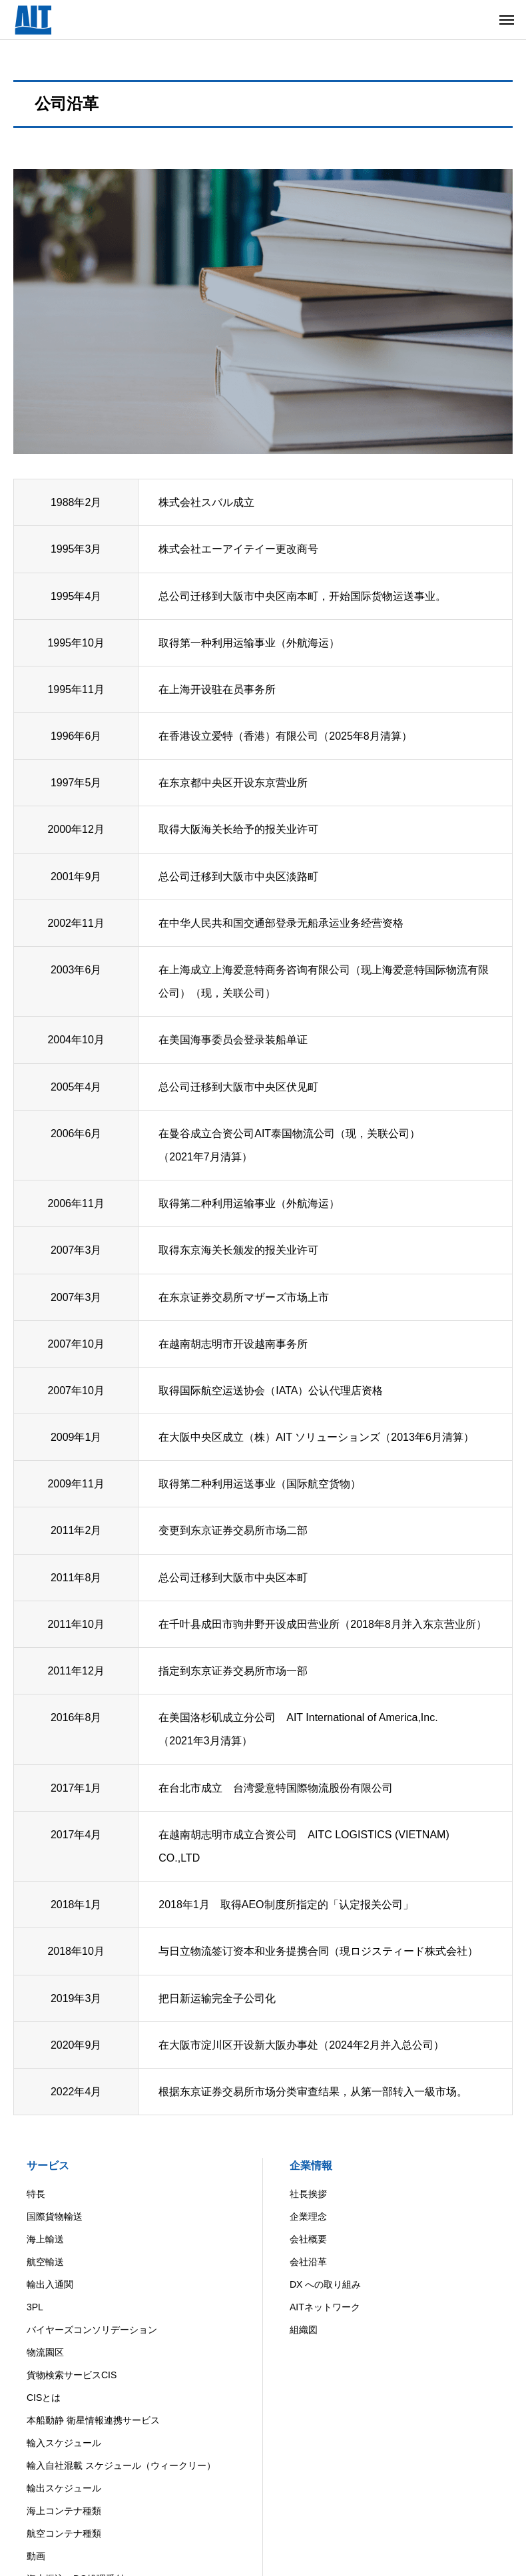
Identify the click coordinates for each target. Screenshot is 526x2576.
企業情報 (311, 2165)
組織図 (304, 2329)
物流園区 (45, 2352)
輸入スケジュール (64, 2443)
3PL (35, 2307)
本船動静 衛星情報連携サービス (93, 2420)
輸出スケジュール (64, 2488)
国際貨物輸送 (55, 2216)
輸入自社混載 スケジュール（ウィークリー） (121, 2465)
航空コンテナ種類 (64, 2533)
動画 (36, 2556)
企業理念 (308, 2216)
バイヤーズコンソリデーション (92, 2329)
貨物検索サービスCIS (72, 2375)
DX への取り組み (325, 2284)
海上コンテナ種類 (64, 2510)
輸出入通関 (50, 2284)
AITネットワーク (325, 2307)
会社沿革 (308, 2261)
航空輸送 (45, 2261)
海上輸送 (45, 2239)
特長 (36, 2194)
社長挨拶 (308, 2194)
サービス (48, 2165)
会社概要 (308, 2239)
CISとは (44, 2397)
